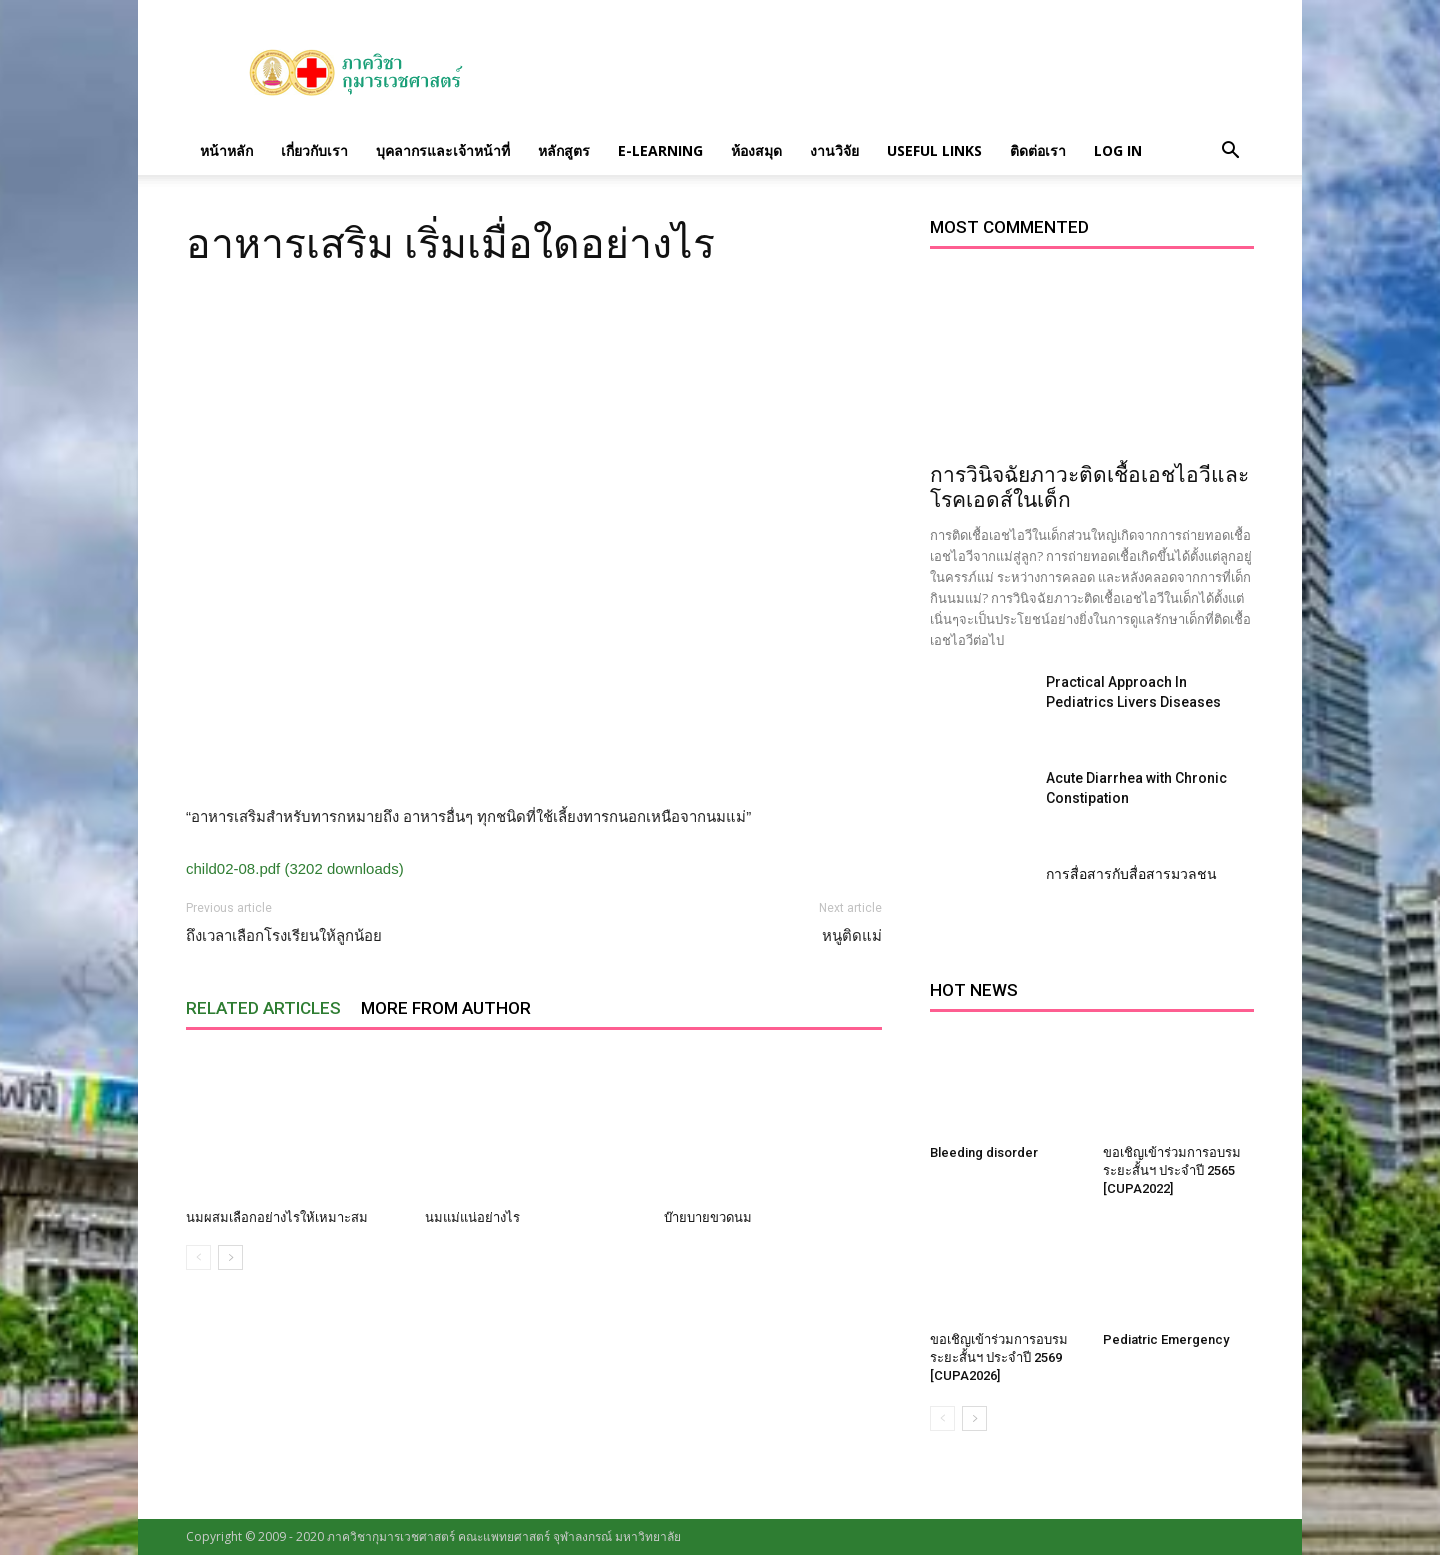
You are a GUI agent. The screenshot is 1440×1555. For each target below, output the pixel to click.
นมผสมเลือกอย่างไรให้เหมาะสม (277, 1217)
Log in (1118, 150)
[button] (1230, 151)
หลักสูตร (564, 150)
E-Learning (660, 150)
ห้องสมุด (756, 150)
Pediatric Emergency (1166, 1339)
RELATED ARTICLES (263, 1008)
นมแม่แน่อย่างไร (472, 1217)
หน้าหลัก (226, 150)
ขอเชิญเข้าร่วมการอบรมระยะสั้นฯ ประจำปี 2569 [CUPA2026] (999, 1357)
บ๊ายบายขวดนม (708, 1217)
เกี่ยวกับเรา (314, 150)
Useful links (934, 150)
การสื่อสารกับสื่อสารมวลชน (1131, 874)
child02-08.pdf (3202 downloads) (295, 868)
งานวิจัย (834, 150)
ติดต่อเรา (1038, 150)
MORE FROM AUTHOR (446, 1008)
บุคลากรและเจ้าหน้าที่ (443, 150)
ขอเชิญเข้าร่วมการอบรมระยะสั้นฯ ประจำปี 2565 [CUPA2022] (1172, 1170)
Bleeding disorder (984, 1152)
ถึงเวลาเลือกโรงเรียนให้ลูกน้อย (284, 936)
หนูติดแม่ (852, 936)
